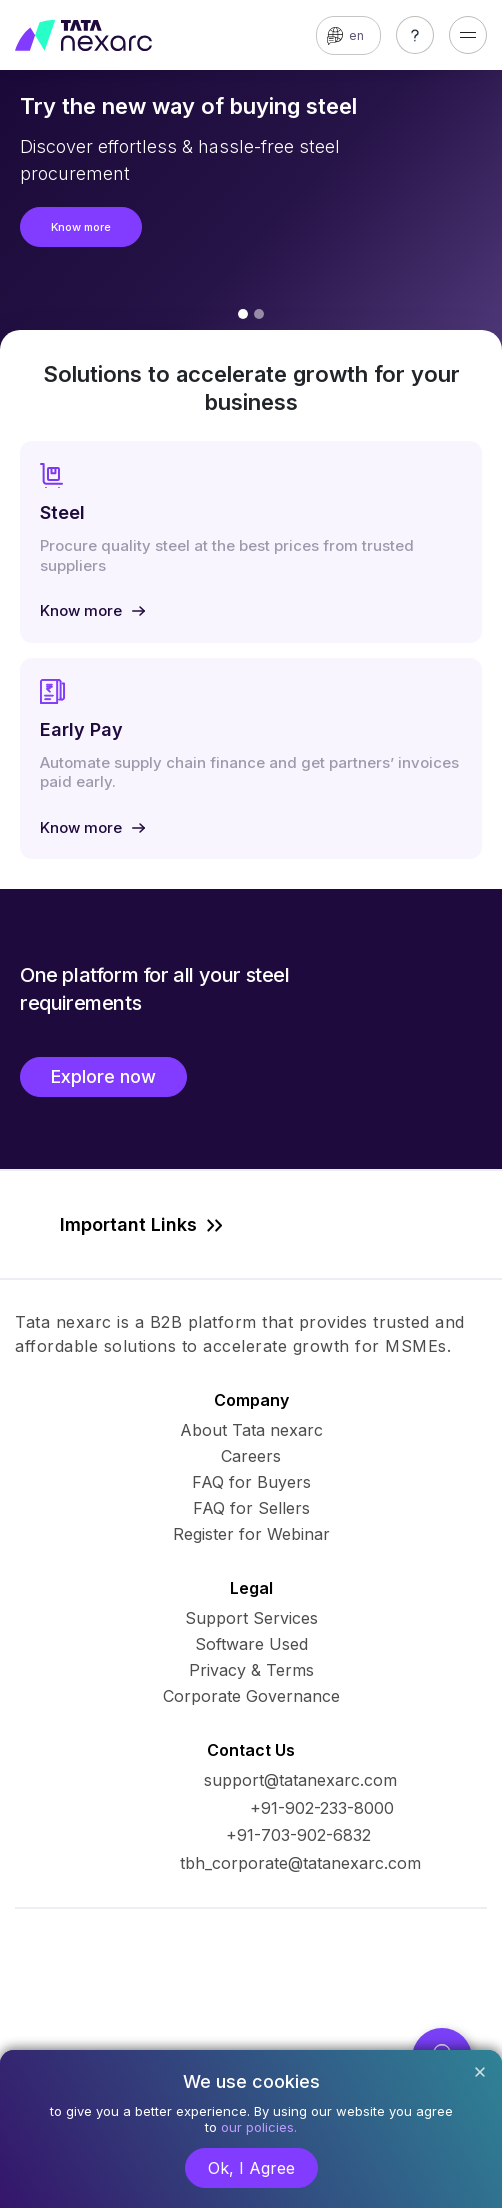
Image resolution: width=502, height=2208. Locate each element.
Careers (251, 1456)
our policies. (259, 2127)
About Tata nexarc (251, 1430)
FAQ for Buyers (251, 1482)
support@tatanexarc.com (300, 1780)
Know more (81, 227)
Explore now (103, 1076)
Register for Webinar (251, 1534)
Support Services (251, 1618)
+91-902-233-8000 (322, 1808)
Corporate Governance (251, 1696)
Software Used (251, 1644)
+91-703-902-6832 (298, 1835)
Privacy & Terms (251, 1670)
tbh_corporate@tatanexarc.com (300, 1863)
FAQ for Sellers (251, 1508)
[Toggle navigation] (468, 35)
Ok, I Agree (251, 2168)
